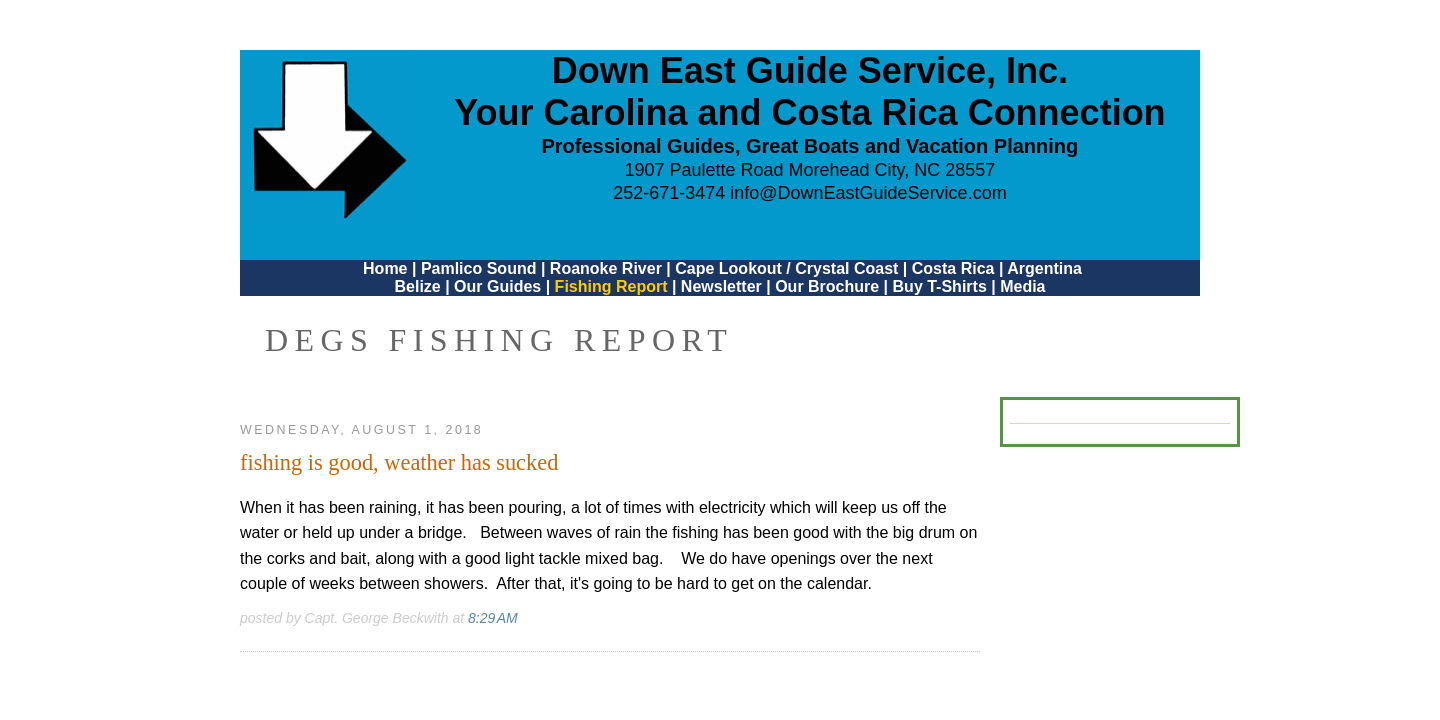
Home (385, 268)
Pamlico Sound (479, 268)
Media (1022, 286)
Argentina (1044, 268)
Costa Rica (953, 268)
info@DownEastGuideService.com (868, 193)
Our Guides (497, 286)
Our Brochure (827, 286)
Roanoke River (606, 268)
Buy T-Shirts (940, 286)
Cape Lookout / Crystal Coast (786, 268)
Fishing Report (613, 286)
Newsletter (721, 286)
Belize (417, 286)
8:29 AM (493, 618)
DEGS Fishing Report (499, 340)
